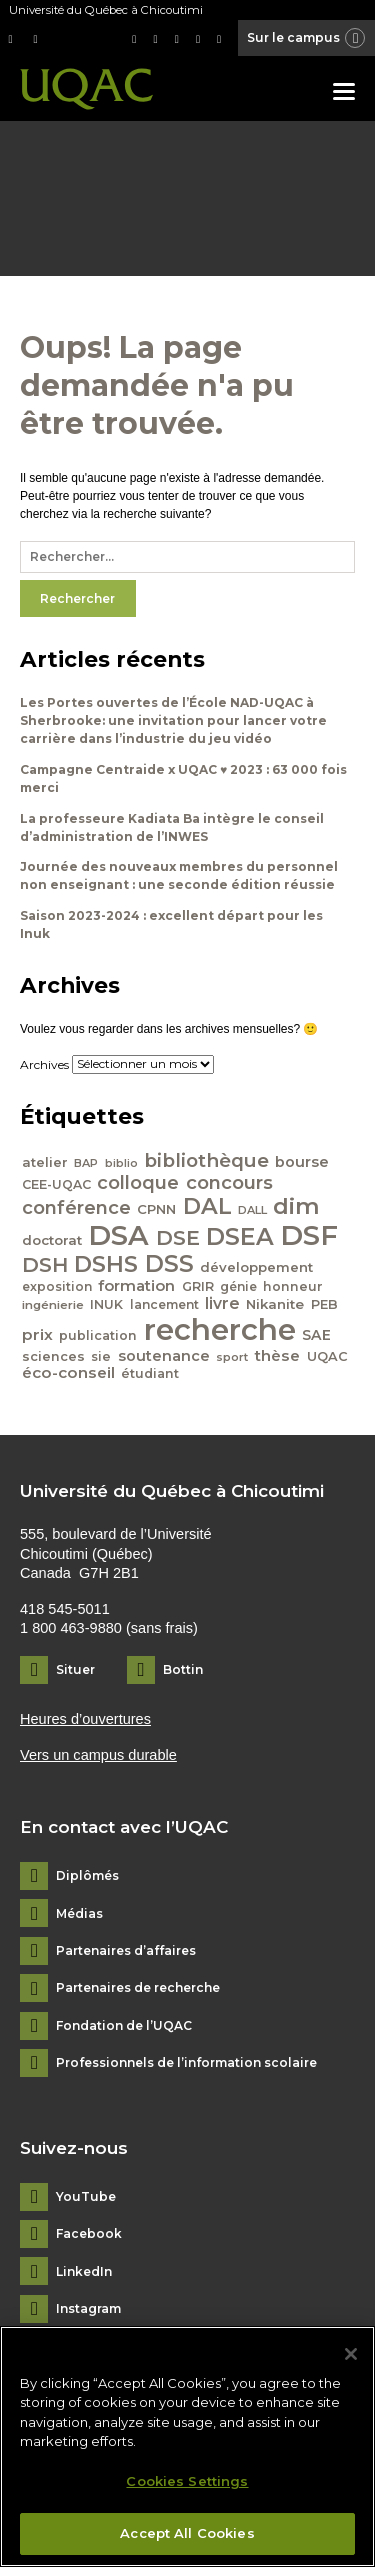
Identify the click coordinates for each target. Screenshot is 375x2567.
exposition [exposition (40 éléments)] (57, 1286)
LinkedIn (84, 2272)
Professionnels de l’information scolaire (186, 2063)
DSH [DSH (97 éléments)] (45, 1264)
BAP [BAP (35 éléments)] (86, 1163)
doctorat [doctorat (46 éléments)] (52, 1240)
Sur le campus (307, 39)
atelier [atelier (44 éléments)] (45, 1162)
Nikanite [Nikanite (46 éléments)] (275, 1304)
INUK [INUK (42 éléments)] (106, 1304)
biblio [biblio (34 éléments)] (121, 1163)
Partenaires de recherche (138, 1988)
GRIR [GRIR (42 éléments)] (198, 1286)
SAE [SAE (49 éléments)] (316, 1335)
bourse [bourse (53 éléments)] (302, 1162)
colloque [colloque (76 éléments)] (138, 1182)
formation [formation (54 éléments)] (136, 1286)
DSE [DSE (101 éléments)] (178, 1237)
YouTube (86, 2197)
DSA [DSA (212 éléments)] (118, 1235)
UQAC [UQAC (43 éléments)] (327, 1356)
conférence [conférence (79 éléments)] (76, 1207)
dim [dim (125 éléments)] (296, 1206)
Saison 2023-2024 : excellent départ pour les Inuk (171, 924)
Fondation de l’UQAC (124, 2026)
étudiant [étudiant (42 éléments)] (150, 1373)
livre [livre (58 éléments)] (222, 1303)
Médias (79, 1914)
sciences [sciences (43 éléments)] (53, 1356)
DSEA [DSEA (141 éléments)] (240, 1236)
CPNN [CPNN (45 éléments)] (156, 1209)
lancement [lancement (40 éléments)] (164, 1304)
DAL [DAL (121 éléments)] (207, 1206)
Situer (75, 1669)
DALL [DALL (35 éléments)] (252, 1210)
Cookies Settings (187, 2481)
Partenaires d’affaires (126, 1951)
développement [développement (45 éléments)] (256, 1267)
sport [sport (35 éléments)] (232, 1357)
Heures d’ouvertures (85, 1719)
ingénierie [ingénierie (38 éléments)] (53, 1305)
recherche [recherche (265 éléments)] (220, 1329)
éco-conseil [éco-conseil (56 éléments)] (68, 1372)
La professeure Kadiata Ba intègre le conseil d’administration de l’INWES (172, 827)
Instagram (88, 2309)
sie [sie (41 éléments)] (101, 1356)
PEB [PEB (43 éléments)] (324, 1304)
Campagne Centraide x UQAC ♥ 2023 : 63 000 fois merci (183, 778)
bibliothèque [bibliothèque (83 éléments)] (206, 1160)
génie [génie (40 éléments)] (238, 1286)
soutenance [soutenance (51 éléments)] (164, 1356)
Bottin (183, 1669)
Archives (44, 1063)
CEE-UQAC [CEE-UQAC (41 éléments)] (56, 1184)
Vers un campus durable (98, 1755)
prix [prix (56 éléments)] (37, 1334)
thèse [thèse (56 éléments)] (277, 1355)
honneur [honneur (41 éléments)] (293, 1286)
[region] (187, 2446)
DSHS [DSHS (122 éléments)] (106, 1264)
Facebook (89, 2234)
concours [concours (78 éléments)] (229, 1182)
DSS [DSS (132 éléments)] (169, 1264)
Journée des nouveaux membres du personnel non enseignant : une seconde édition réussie (179, 875)
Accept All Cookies (187, 2533)
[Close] (351, 2354)
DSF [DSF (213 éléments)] (309, 1235)
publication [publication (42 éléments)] (98, 1335)
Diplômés (87, 1876)
